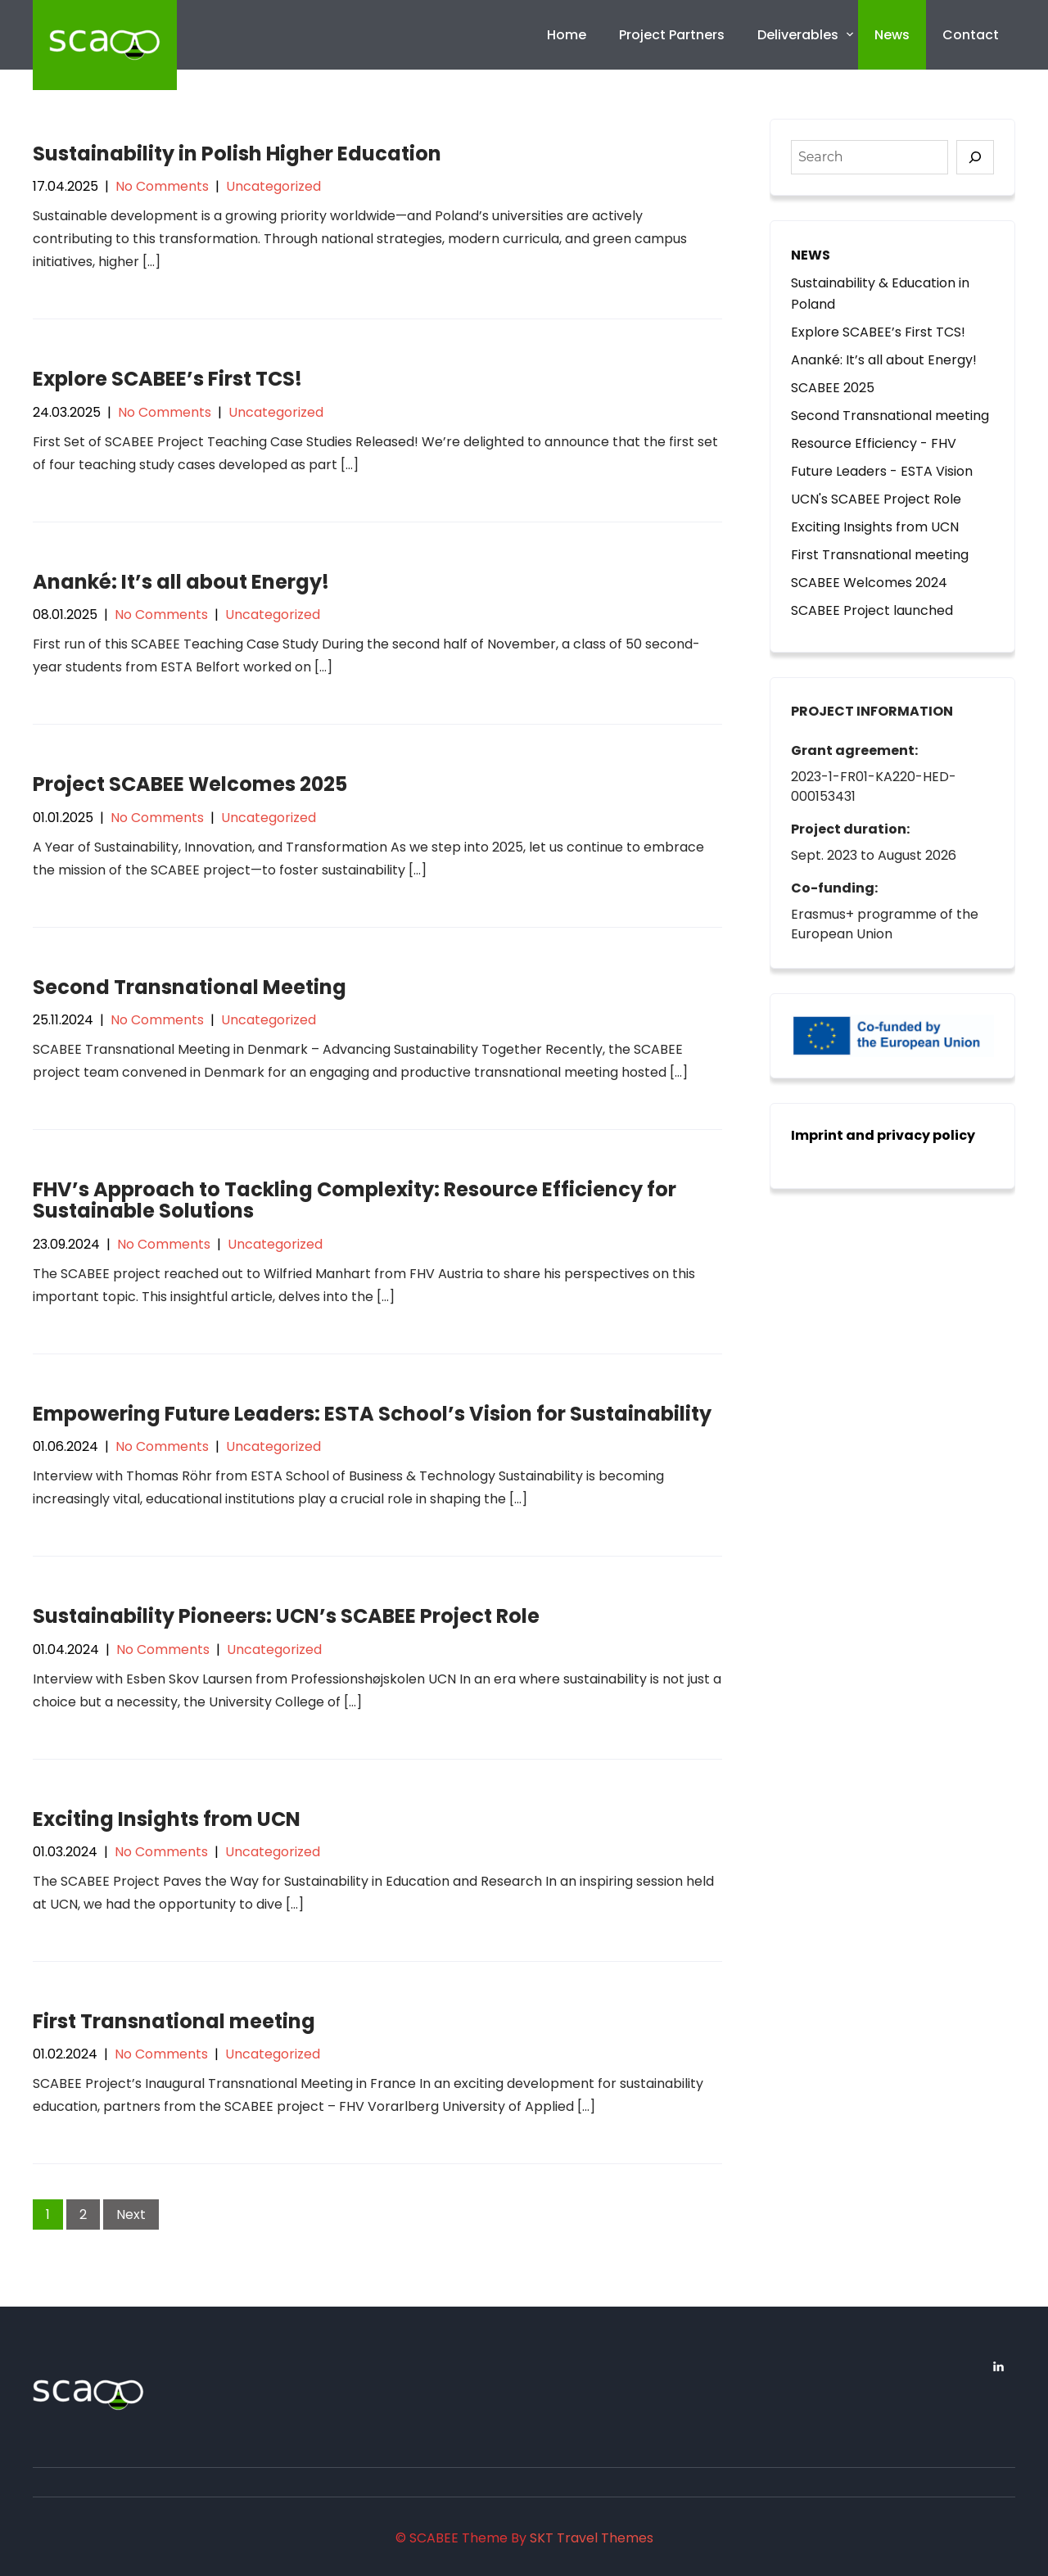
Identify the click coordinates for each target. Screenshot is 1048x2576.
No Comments (162, 186)
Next (131, 2214)
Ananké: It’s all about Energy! (181, 581)
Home (566, 34)
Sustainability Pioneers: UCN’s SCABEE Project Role (286, 1615)
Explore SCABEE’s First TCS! (167, 378)
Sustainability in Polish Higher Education (237, 153)
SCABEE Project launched (872, 610)
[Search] (975, 157)
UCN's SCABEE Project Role (876, 499)
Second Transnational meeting (890, 415)
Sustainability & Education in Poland (880, 293)
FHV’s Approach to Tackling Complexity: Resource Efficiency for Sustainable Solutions (354, 1200)
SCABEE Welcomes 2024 (869, 582)
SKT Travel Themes (591, 2538)
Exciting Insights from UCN (166, 1819)
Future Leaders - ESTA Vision (882, 471)
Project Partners (672, 34)
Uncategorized (273, 186)
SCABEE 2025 (832, 387)
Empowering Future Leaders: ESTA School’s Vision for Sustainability (372, 1413)
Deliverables (797, 34)
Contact (970, 34)
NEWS (810, 255)
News (892, 34)
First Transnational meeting (174, 2021)
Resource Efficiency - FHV (873, 443)
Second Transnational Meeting (189, 987)
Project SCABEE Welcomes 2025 (190, 784)
